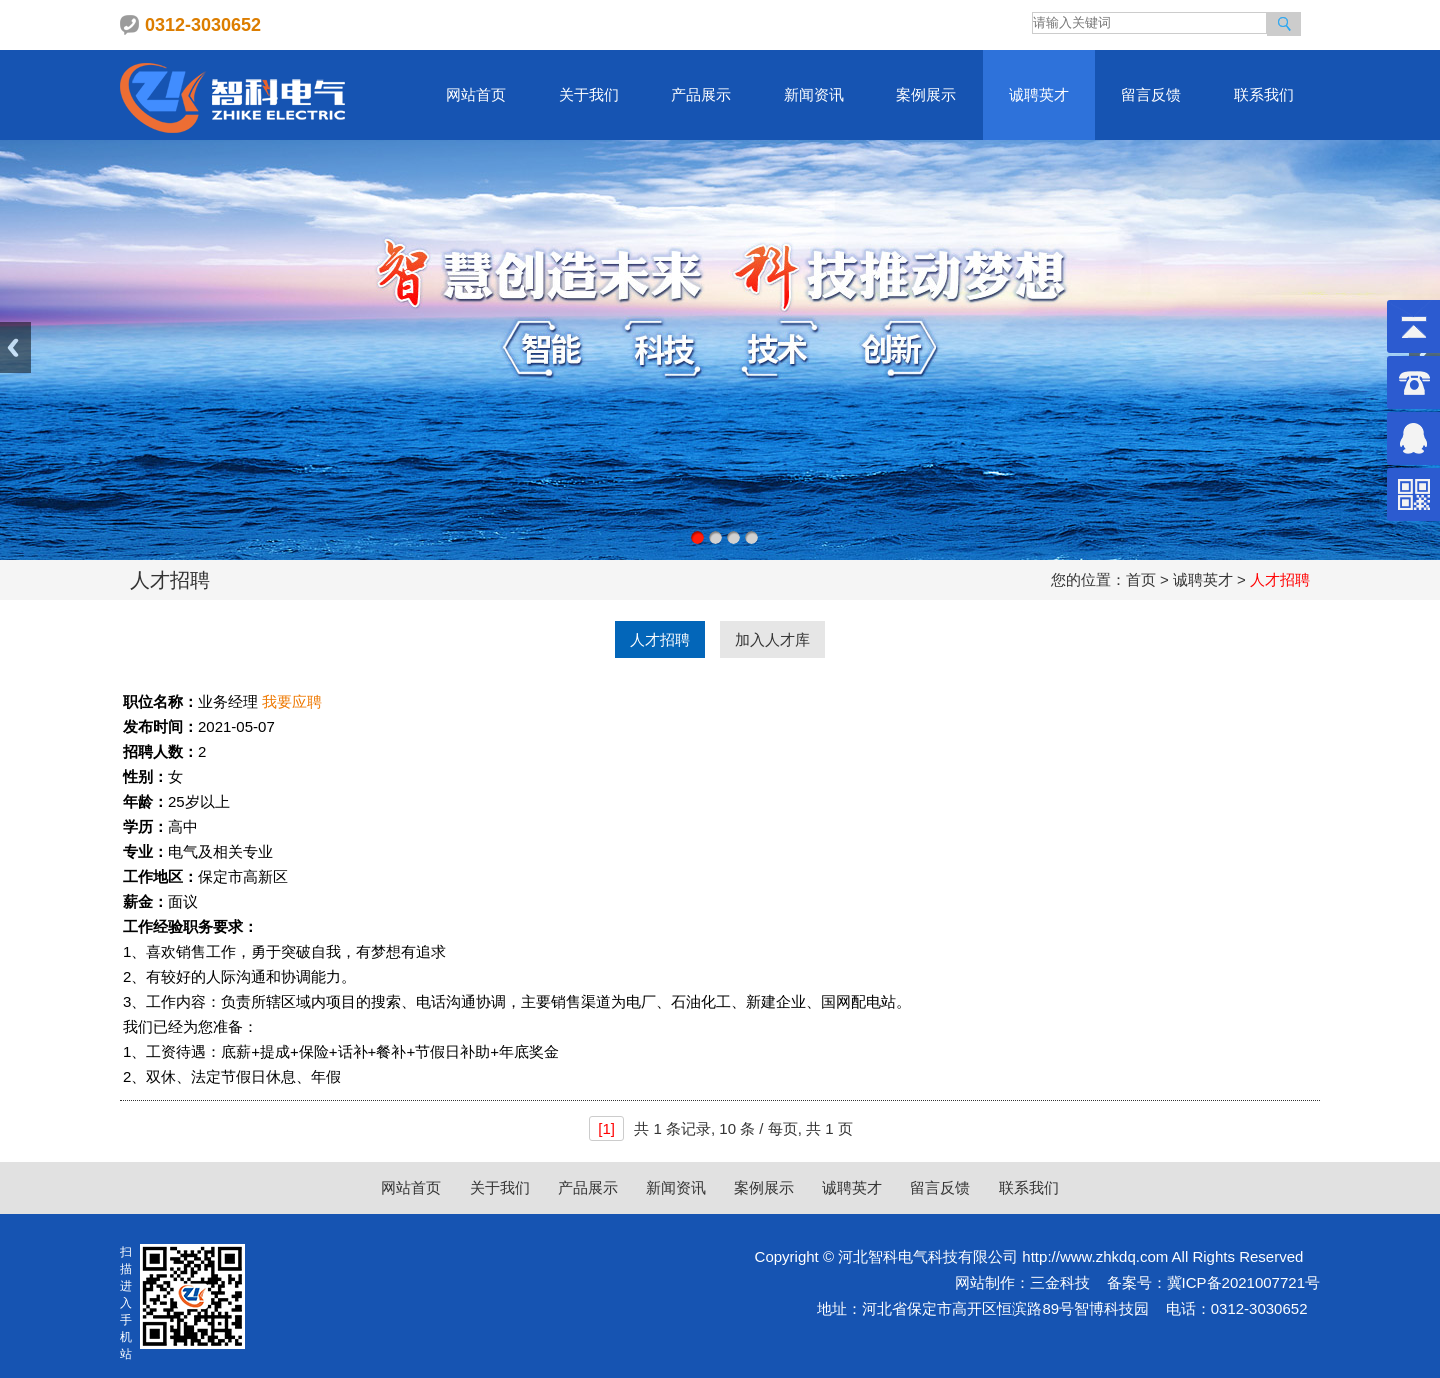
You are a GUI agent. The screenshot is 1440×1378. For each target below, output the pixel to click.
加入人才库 (772, 639)
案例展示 (926, 94)
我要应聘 (292, 701)
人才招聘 (660, 639)
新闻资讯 (814, 94)
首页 (1141, 579)
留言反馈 (1151, 94)
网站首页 (476, 94)
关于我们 (589, 94)
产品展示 (701, 94)
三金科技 (1060, 1282)
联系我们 (1264, 94)
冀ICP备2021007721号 (1243, 1282)
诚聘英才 (1039, 94)
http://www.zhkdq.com (1095, 1256)
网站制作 (985, 1282)
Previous (15, 347)
